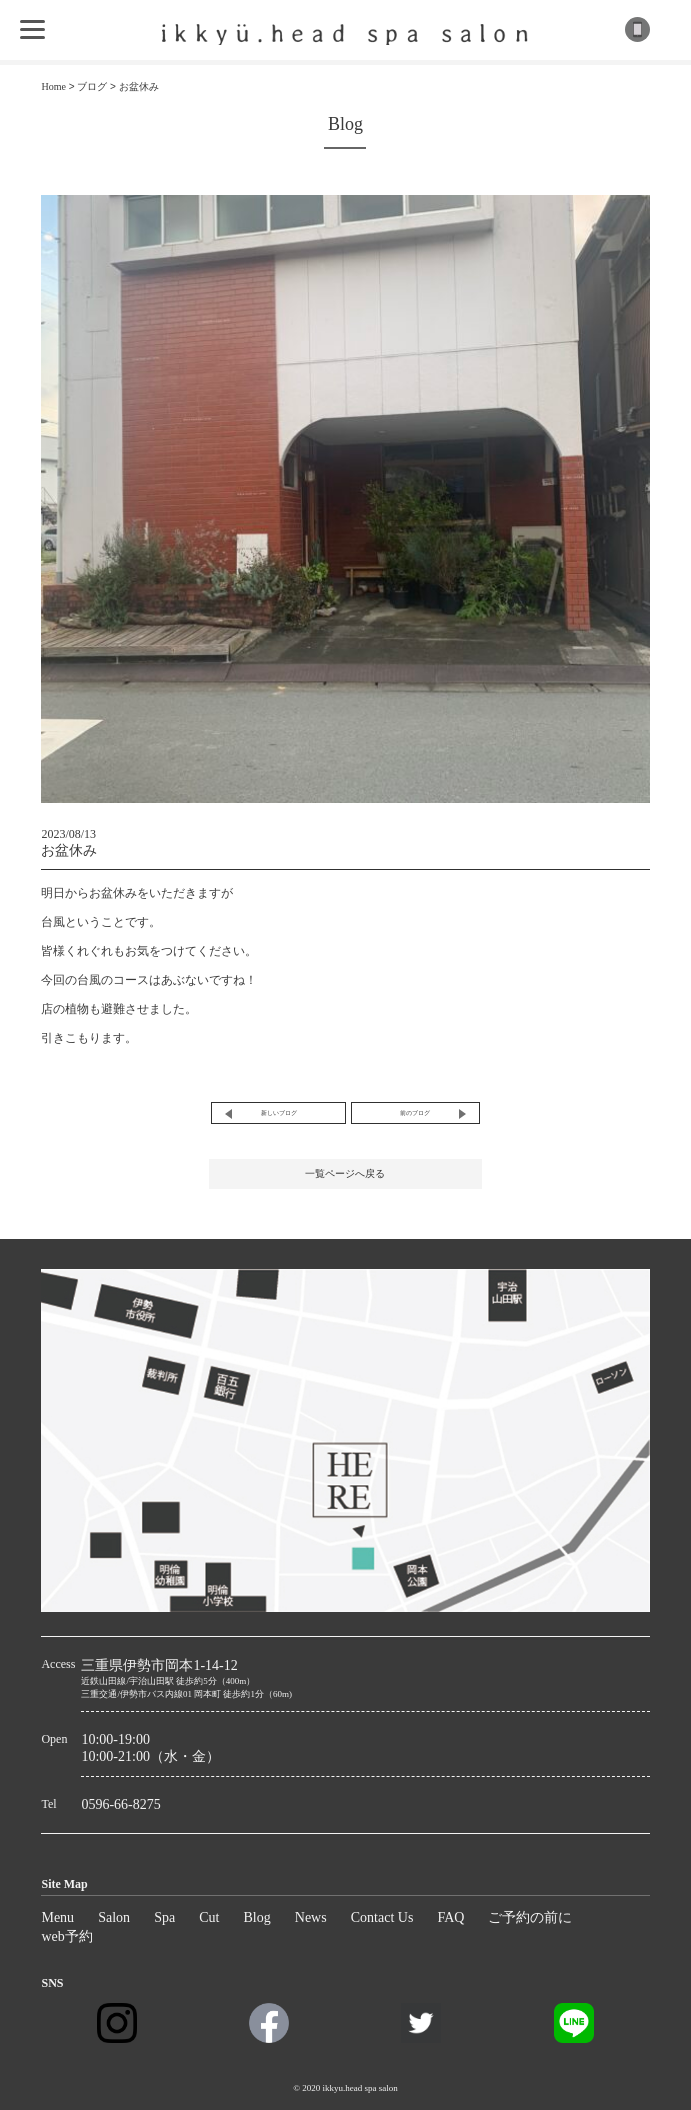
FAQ (450, 1917)
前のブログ (415, 1113)
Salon (114, 1917)
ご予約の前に (530, 1917)
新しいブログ (279, 1113)
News (311, 1917)
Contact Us (382, 1917)
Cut (209, 1917)
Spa (164, 1917)
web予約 (66, 1936)
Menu (57, 1917)
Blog (257, 1917)
